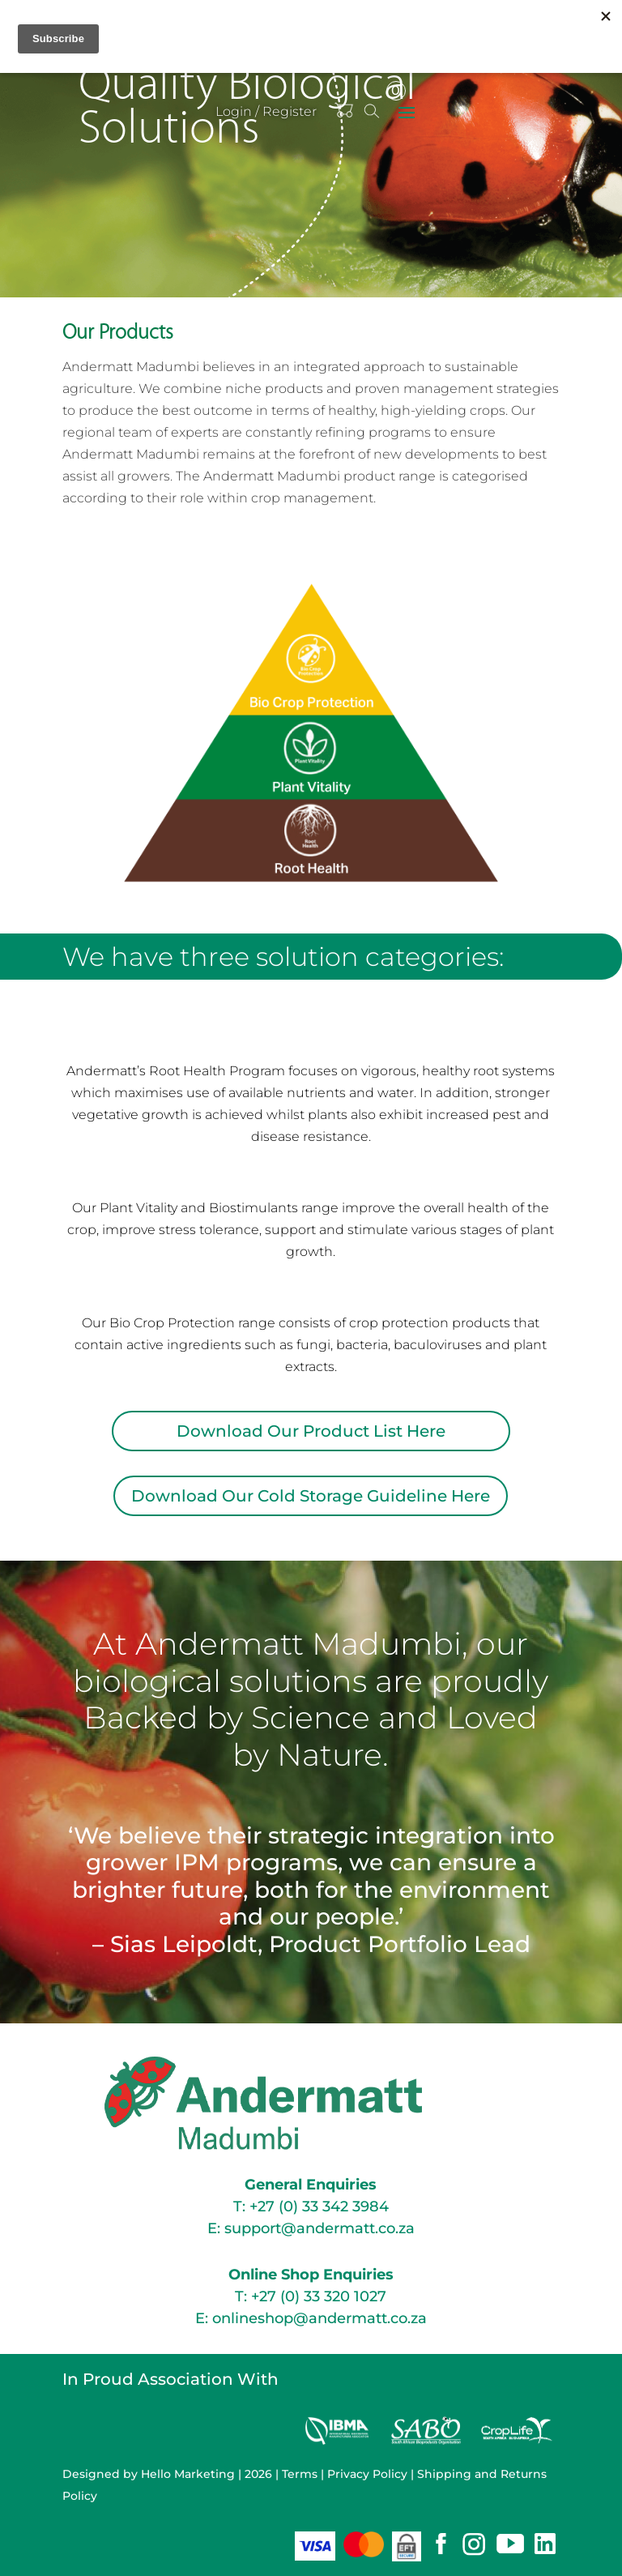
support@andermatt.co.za (319, 2228)
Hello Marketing (188, 2474)
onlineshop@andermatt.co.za (319, 2318)
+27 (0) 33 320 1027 (318, 2296)
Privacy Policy (367, 2474)
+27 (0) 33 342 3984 (319, 2206)
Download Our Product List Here (311, 1431)
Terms (299, 2474)
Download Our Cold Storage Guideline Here (310, 1496)
